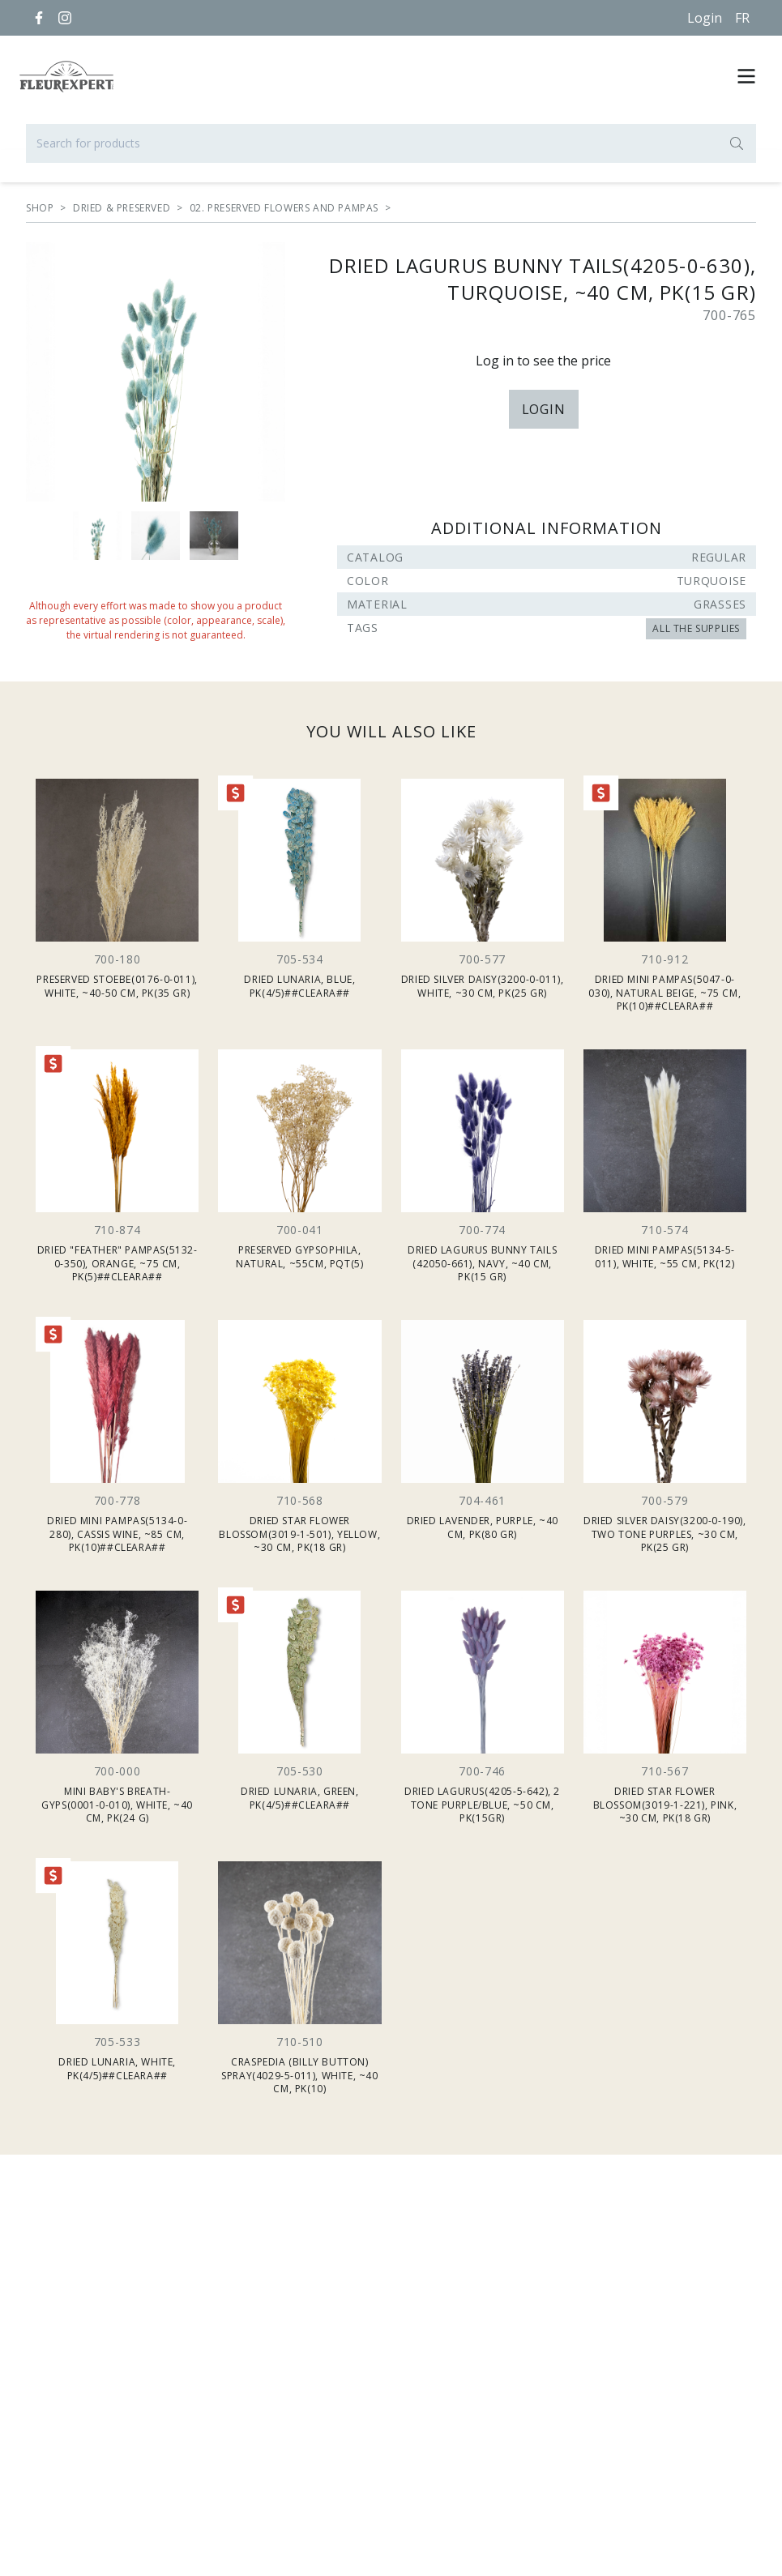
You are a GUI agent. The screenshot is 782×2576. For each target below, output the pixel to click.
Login (704, 18)
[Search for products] (391, 143)
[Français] (742, 18)
